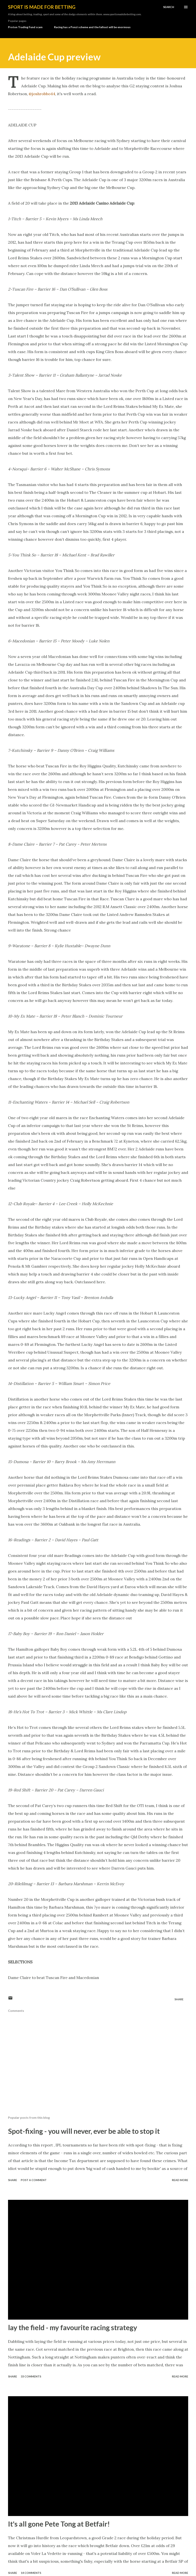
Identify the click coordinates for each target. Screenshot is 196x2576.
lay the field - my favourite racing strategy (72, 2327)
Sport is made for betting (41, 7)
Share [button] (178, 1999)
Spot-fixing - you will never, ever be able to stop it (84, 2131)
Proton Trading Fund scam (25, 27)
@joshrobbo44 (42, 93)
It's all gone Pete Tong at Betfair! (59, 2524)
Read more (180, 2180)
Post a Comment (34, 2180)
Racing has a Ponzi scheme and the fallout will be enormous (92, 27)
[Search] (168, 7)
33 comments (31, 2376)
